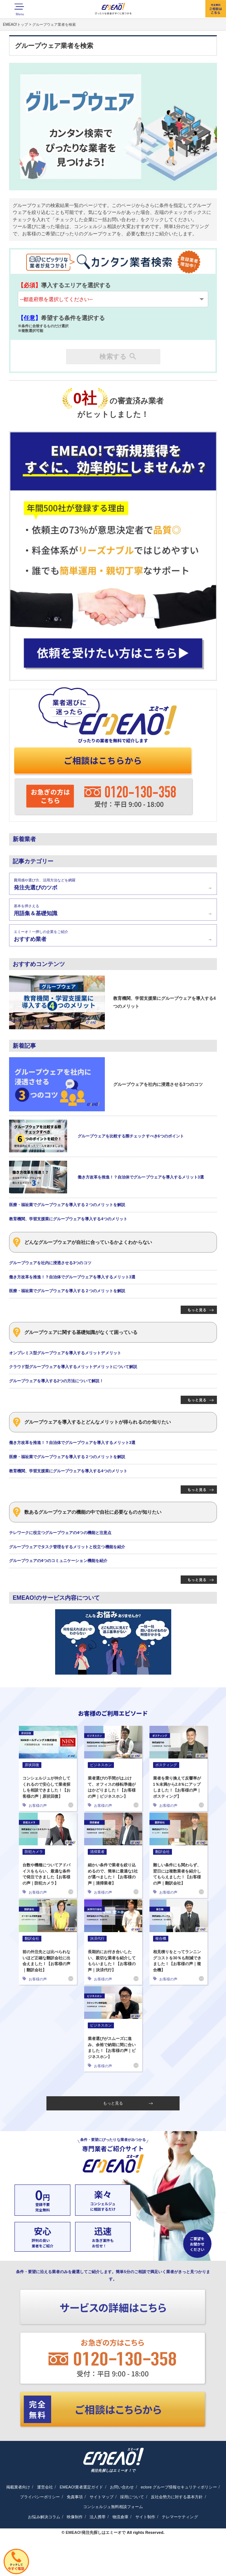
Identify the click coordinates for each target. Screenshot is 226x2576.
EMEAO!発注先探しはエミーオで (96, 2532)
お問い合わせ (122, 2487)
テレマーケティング (180, 2517)
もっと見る (128, 2103)
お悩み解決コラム (44, 2517)
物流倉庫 (120, 2517)
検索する (117, 356)
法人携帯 (98, 2517)
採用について (132, 2497)
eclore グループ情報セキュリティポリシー (179, 2487)
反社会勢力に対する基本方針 (177, 2497)
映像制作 (75, 2517)
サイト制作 (145, 2517)
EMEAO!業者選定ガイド (81, 2487)
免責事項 (75, 2497)
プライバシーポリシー (40, 2497)
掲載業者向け (18, 2487)
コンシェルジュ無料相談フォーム (113, 2506)
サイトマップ (102, 2497)
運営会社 (45, 2487)
